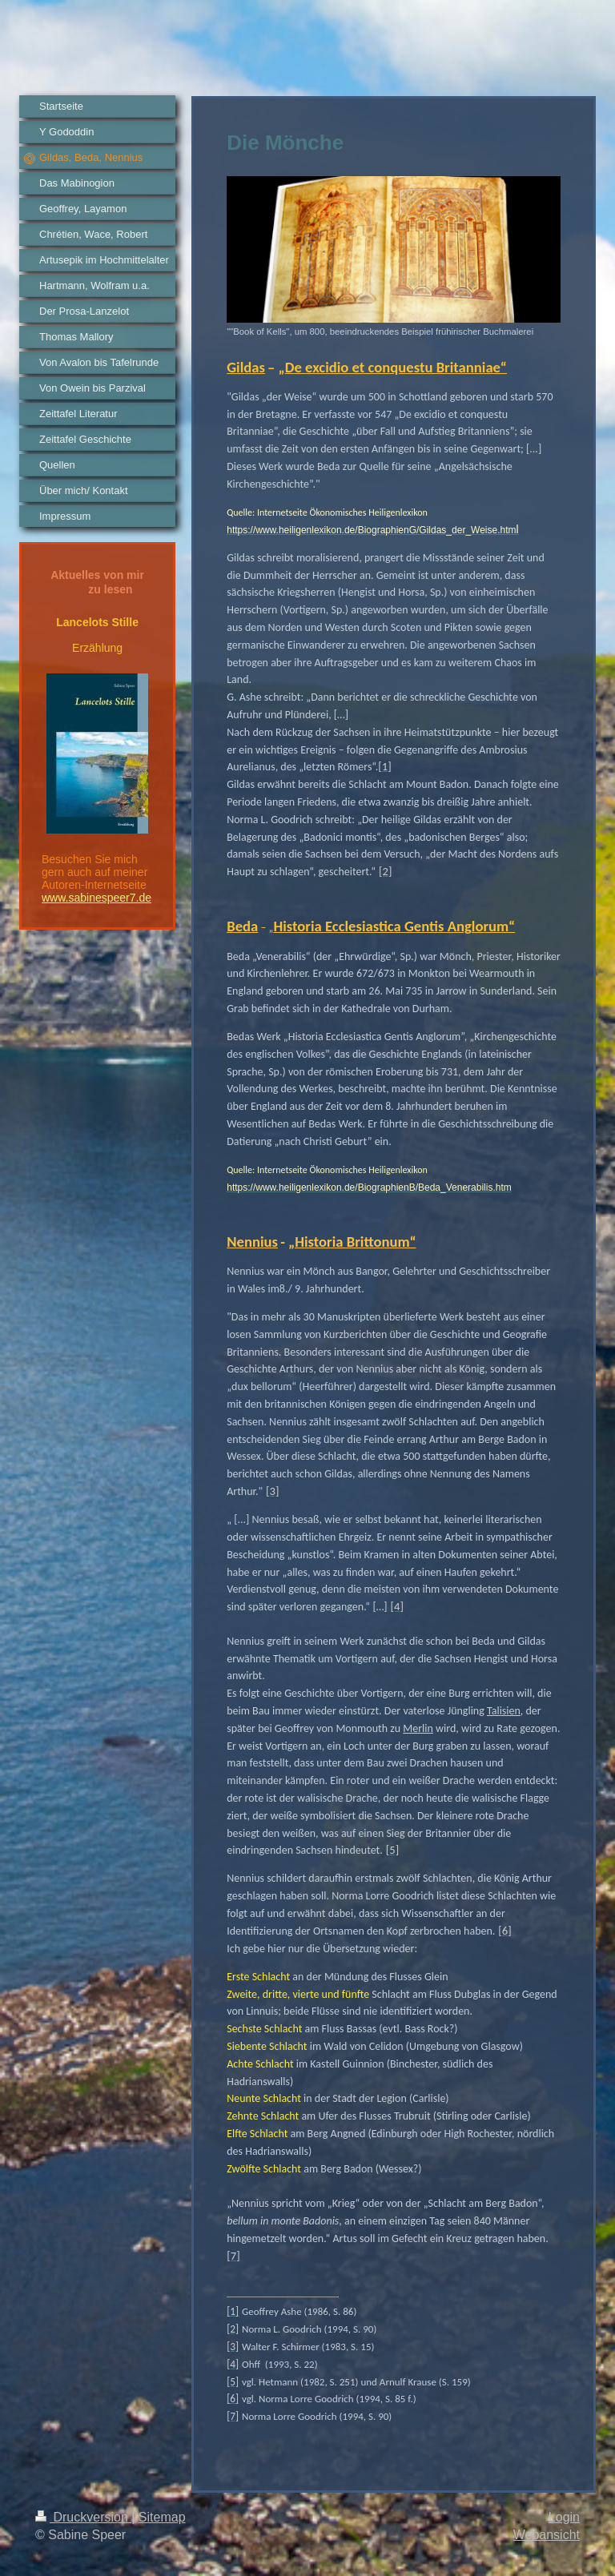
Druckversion (83, 2517)
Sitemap (162, 2517)
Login (564, 2517)
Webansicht (546, 2535)
